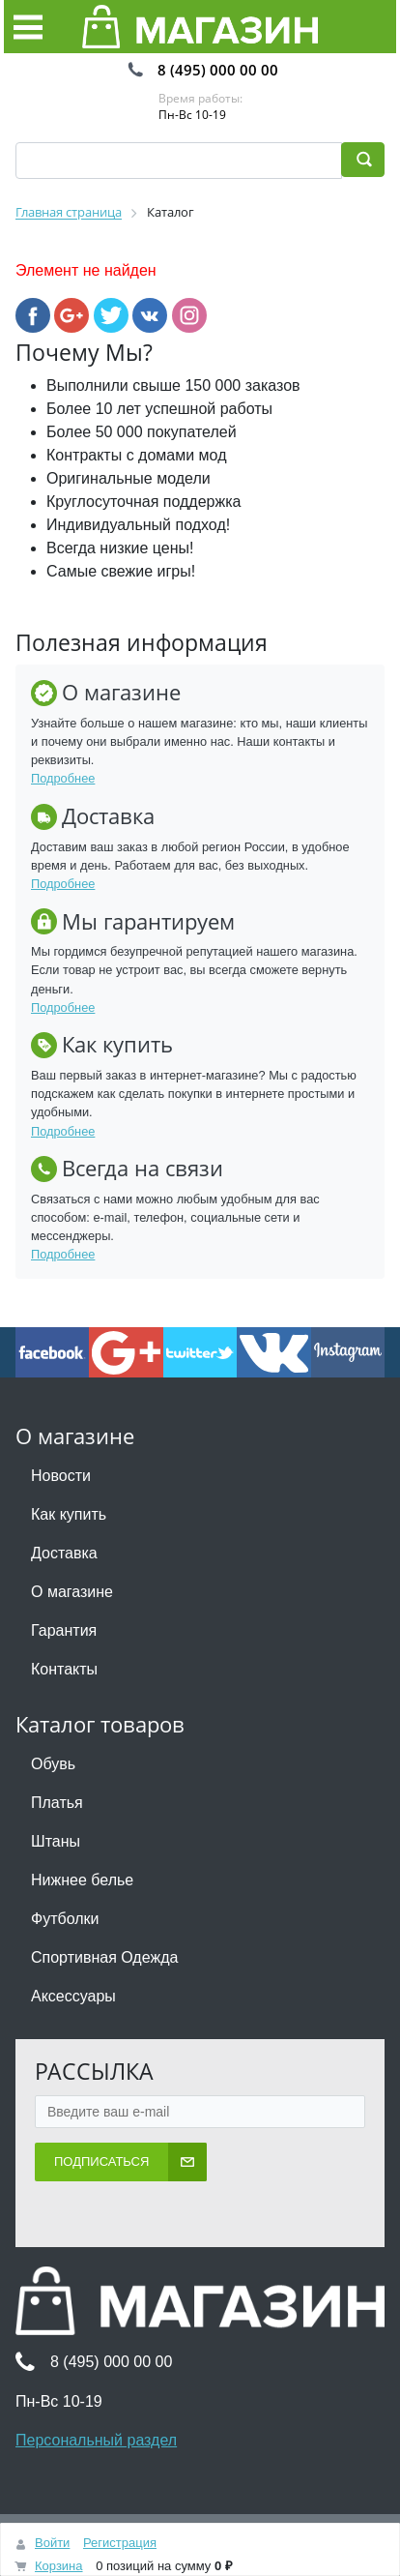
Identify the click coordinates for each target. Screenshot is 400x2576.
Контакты (64, 1669)
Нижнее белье (82, 1880)
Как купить (68, 1514)
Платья (57, 1802)
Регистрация (120, 2542)
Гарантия (64, 1630)
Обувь (53, 1764)
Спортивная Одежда (104, 1957)
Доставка (64, 1553)
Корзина (59, 2566)
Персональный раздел (96, 2440)
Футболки (65, 1918)
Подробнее (63, 778)
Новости (61, 1475)
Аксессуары (73, 1996)
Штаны (55, 1841)
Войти (52, 2542)
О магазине (72, 1592)
